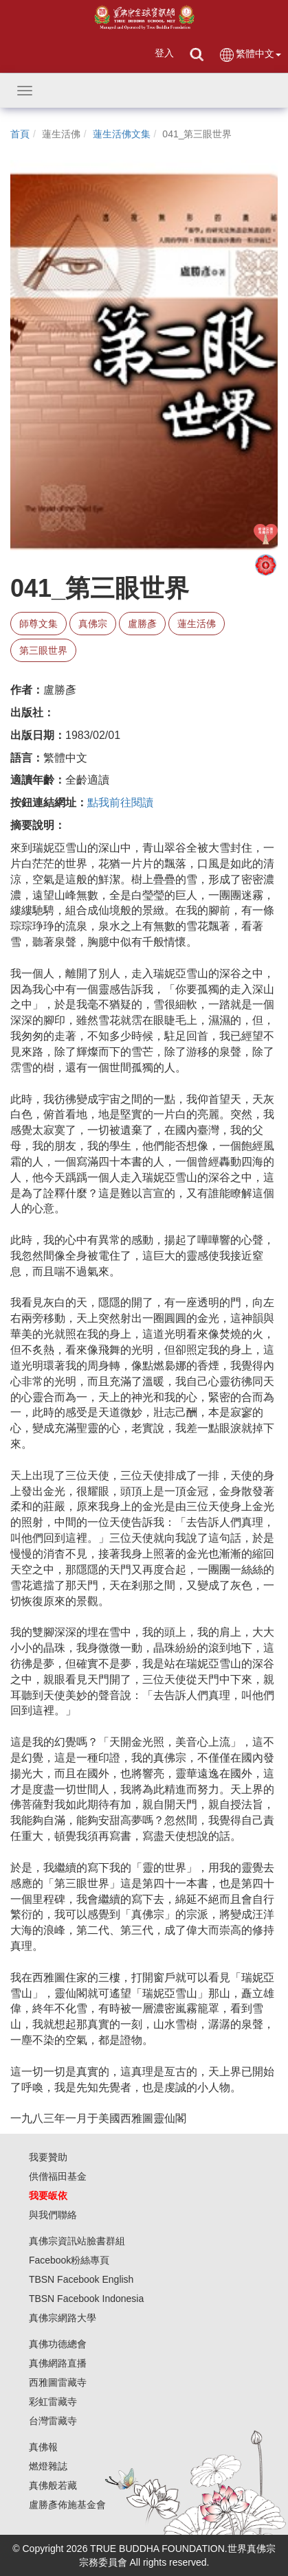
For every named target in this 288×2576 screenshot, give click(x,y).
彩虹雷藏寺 (53, 2401)
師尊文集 (38, 623)
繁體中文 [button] (250, 54)
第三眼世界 (43, 650)
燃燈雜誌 (48, 2466)
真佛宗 (92, 623)
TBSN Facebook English (81, 2279)
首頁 (20, 133)
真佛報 (43, 2446)
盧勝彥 (142, 623)
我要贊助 (48, 2157)
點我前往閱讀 (120, 802)
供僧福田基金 (58, 2176)
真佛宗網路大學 (62, 2317)
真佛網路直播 (58, 2363)
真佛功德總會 (58, 2343)
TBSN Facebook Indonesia (86, 2298)
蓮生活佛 (196, 623)
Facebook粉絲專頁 (69, 2260)
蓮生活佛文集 (122, 133)
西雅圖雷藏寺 (58, 2382)
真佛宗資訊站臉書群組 (77, 2240)
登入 (164, 52)
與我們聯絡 (53, 2214)
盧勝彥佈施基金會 (67, 2504)
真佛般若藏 (53, 2485)
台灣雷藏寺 (53, 2420)
